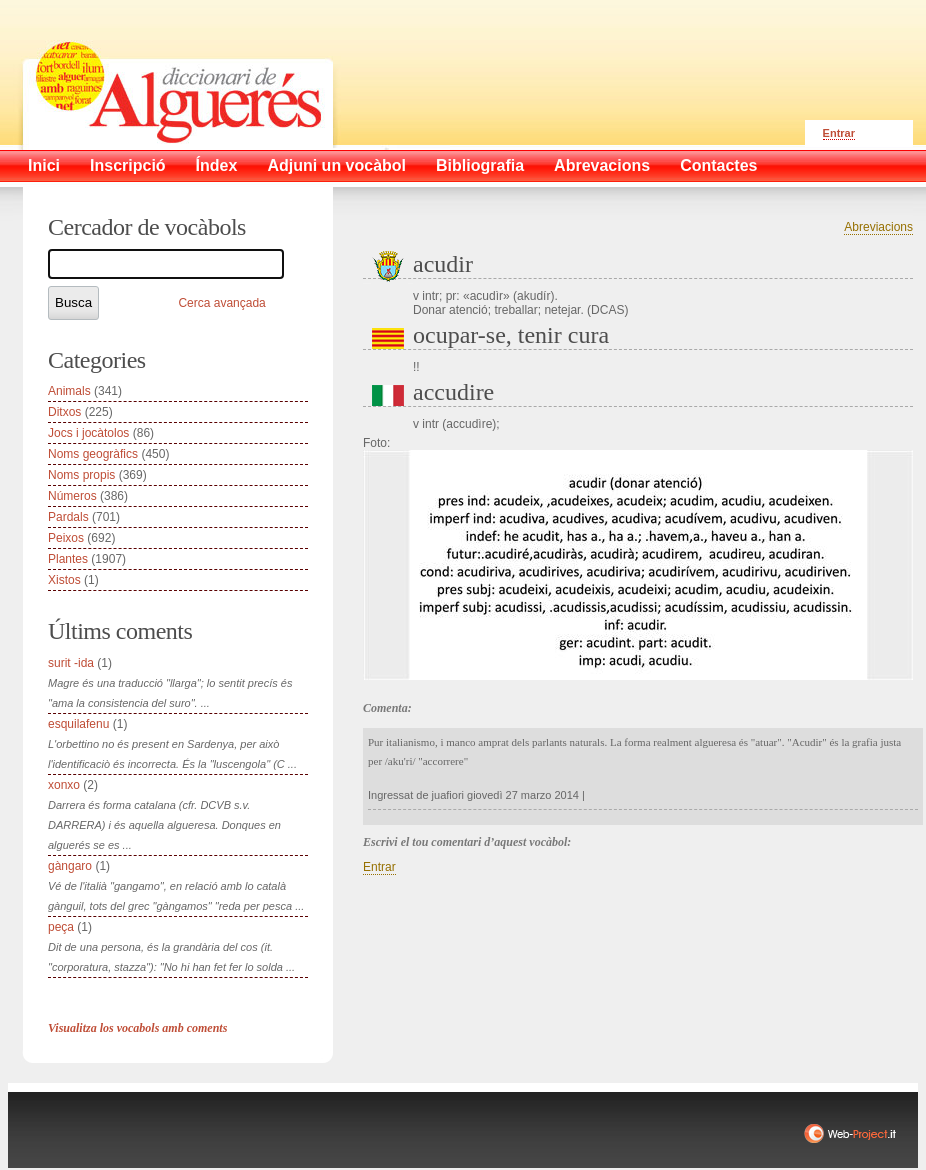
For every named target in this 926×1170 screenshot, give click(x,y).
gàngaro (70, 866)
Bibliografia (480, 165)
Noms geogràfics (93, 454)
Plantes (68, 559)
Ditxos (64, 412)
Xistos (64, 580)
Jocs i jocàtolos (88, 433)
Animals (69, 391)
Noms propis (81, 475)
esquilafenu (78, 724)
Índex (217, 165)
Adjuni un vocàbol (336, 165)
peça (61, 927)
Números (72, 496)
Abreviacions (878, 227)
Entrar (839, 133)
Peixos (66, 538)
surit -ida (71, 663)
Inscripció (128, 165)
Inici (44, 165)
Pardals (68, 517)
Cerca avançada (221, 303)
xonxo (64, 785)
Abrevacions (602, 165)
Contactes (718, 165)
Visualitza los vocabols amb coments (137, 1028)
